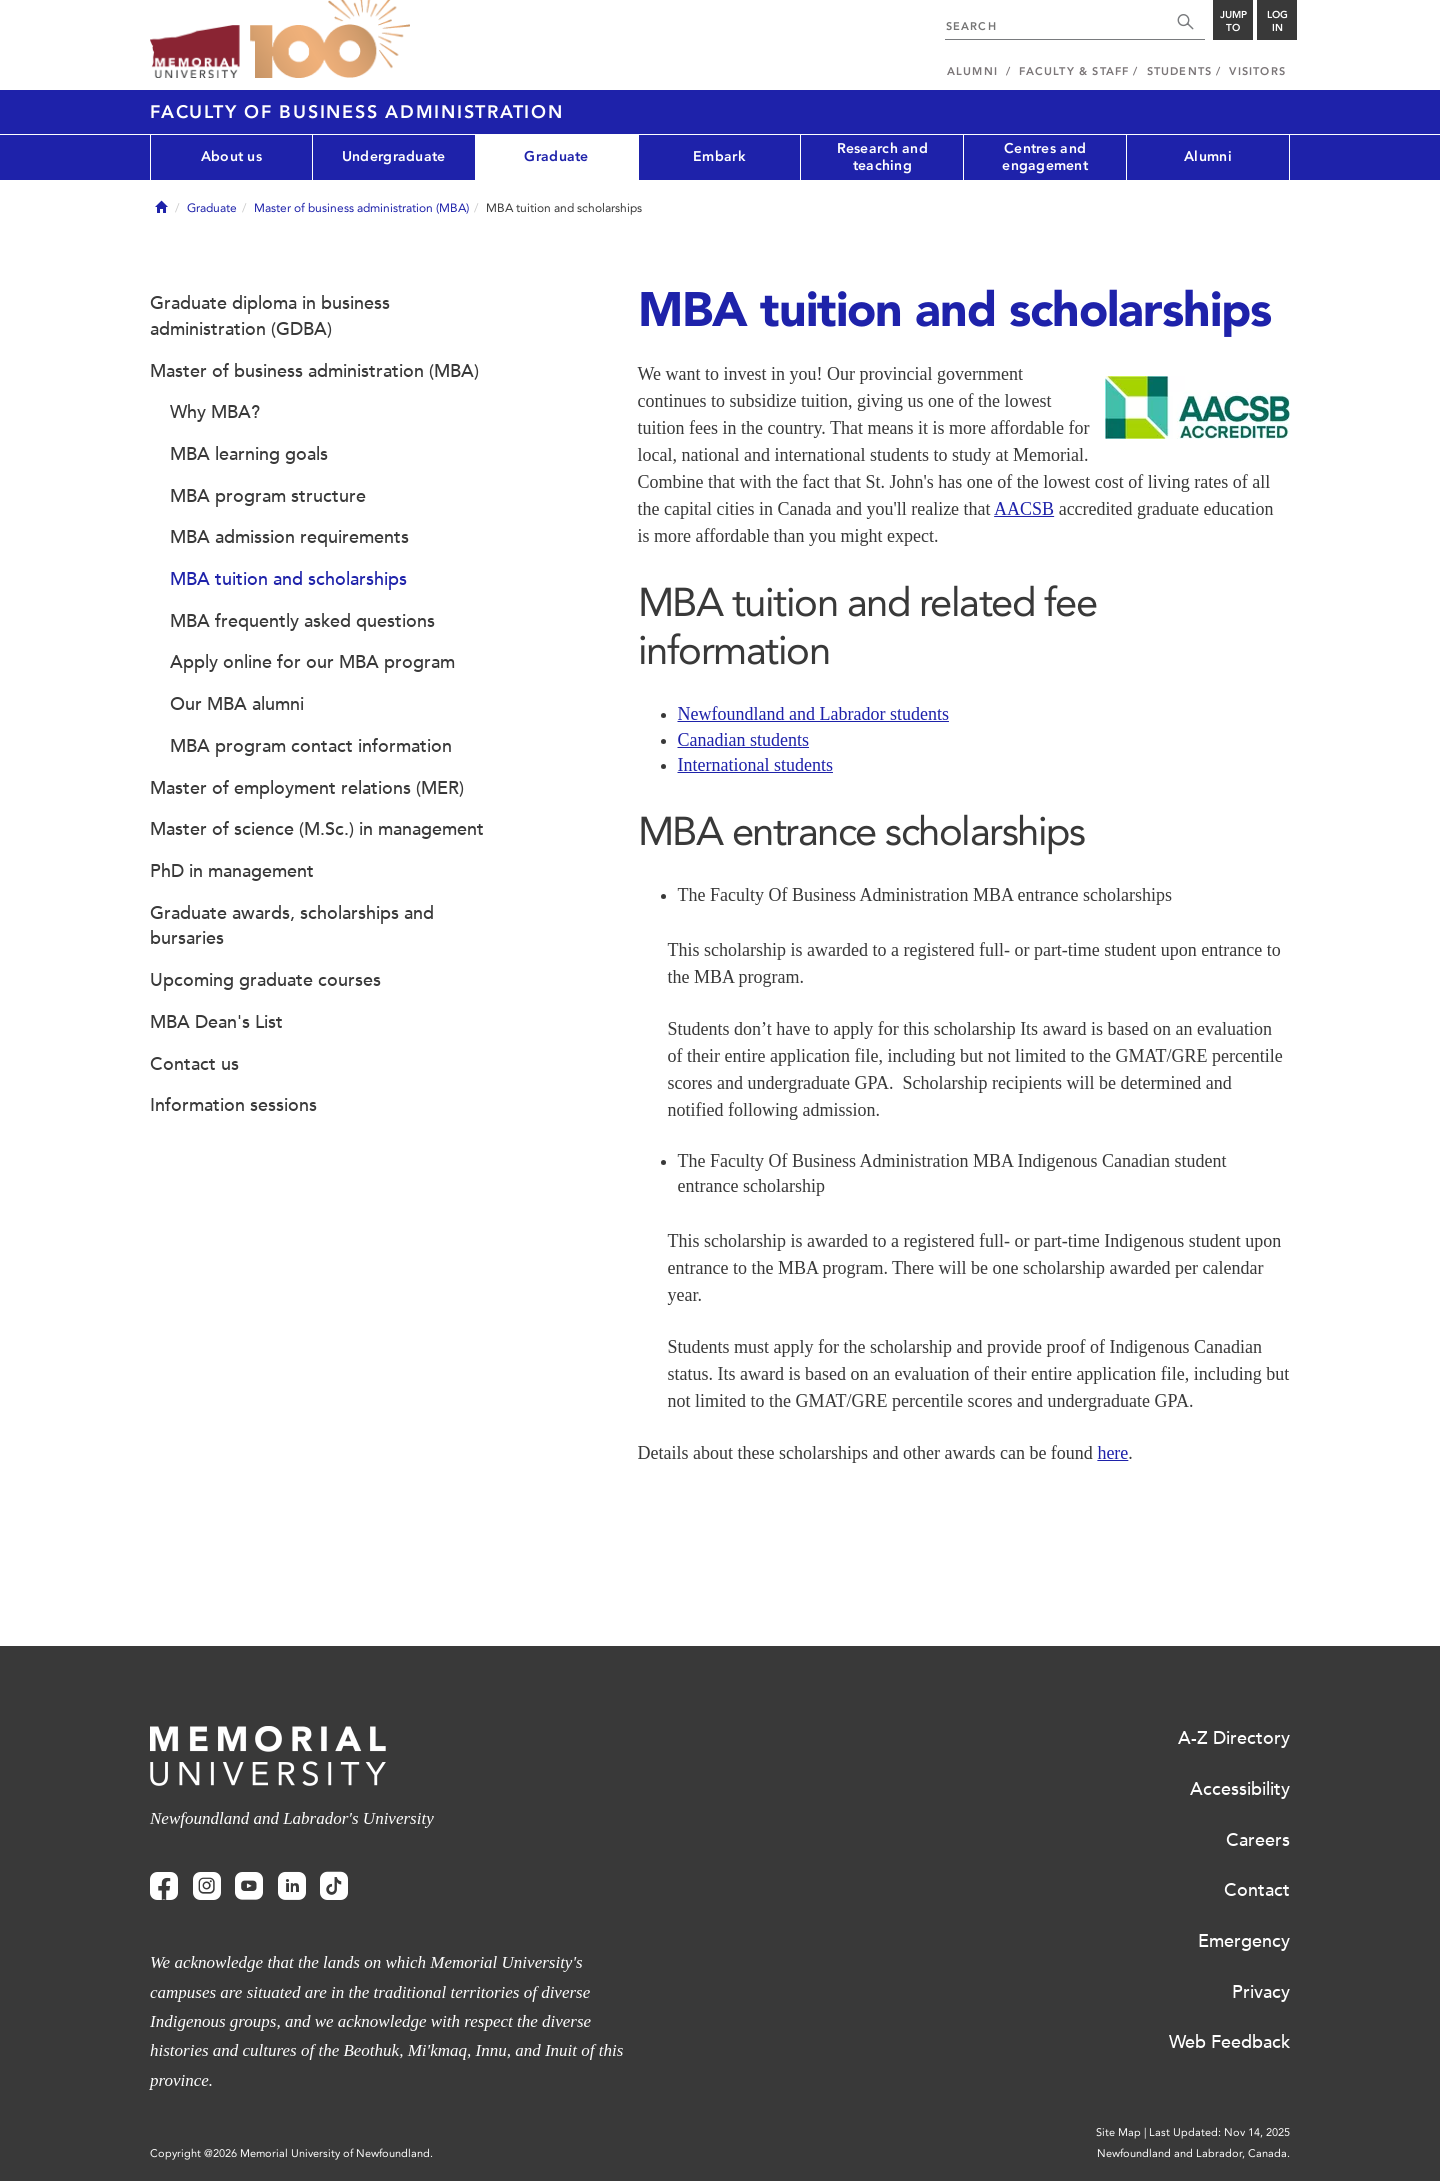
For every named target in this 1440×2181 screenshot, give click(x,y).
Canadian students (743, 740)
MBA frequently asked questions (302, 621)
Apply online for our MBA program (312, 662)
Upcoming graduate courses (265, 980)
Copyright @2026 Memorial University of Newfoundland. (291, 2153)
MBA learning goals (249, 454)
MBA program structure (268, 496)
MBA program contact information (311, 746)
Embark (719, 156)
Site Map (1118, 2132)
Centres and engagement (1045, 157)
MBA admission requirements (289, 537)
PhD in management (232, 871)
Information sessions (233, 1105)
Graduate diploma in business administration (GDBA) (270, 316)
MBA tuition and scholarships (288, 579)
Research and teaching (882, 157)
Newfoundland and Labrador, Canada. (1193, 2153)
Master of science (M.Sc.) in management (317, 829)
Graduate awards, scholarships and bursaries (292, 926)
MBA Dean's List (216, 1022)
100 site (330, 40)
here (1112, 1453)
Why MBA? (215, 412)
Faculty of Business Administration (357, 112)
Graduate (556, 156)
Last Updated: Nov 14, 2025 (1219, 2132)
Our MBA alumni (237, 704)
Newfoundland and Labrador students (813, 714)
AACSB (1024, 509)
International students (755, 765)
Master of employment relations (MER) (307, 788)
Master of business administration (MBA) (361, 208)
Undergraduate (394, 156)
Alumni (1208, 156)
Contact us (194, 1064)
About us (231, 156)
